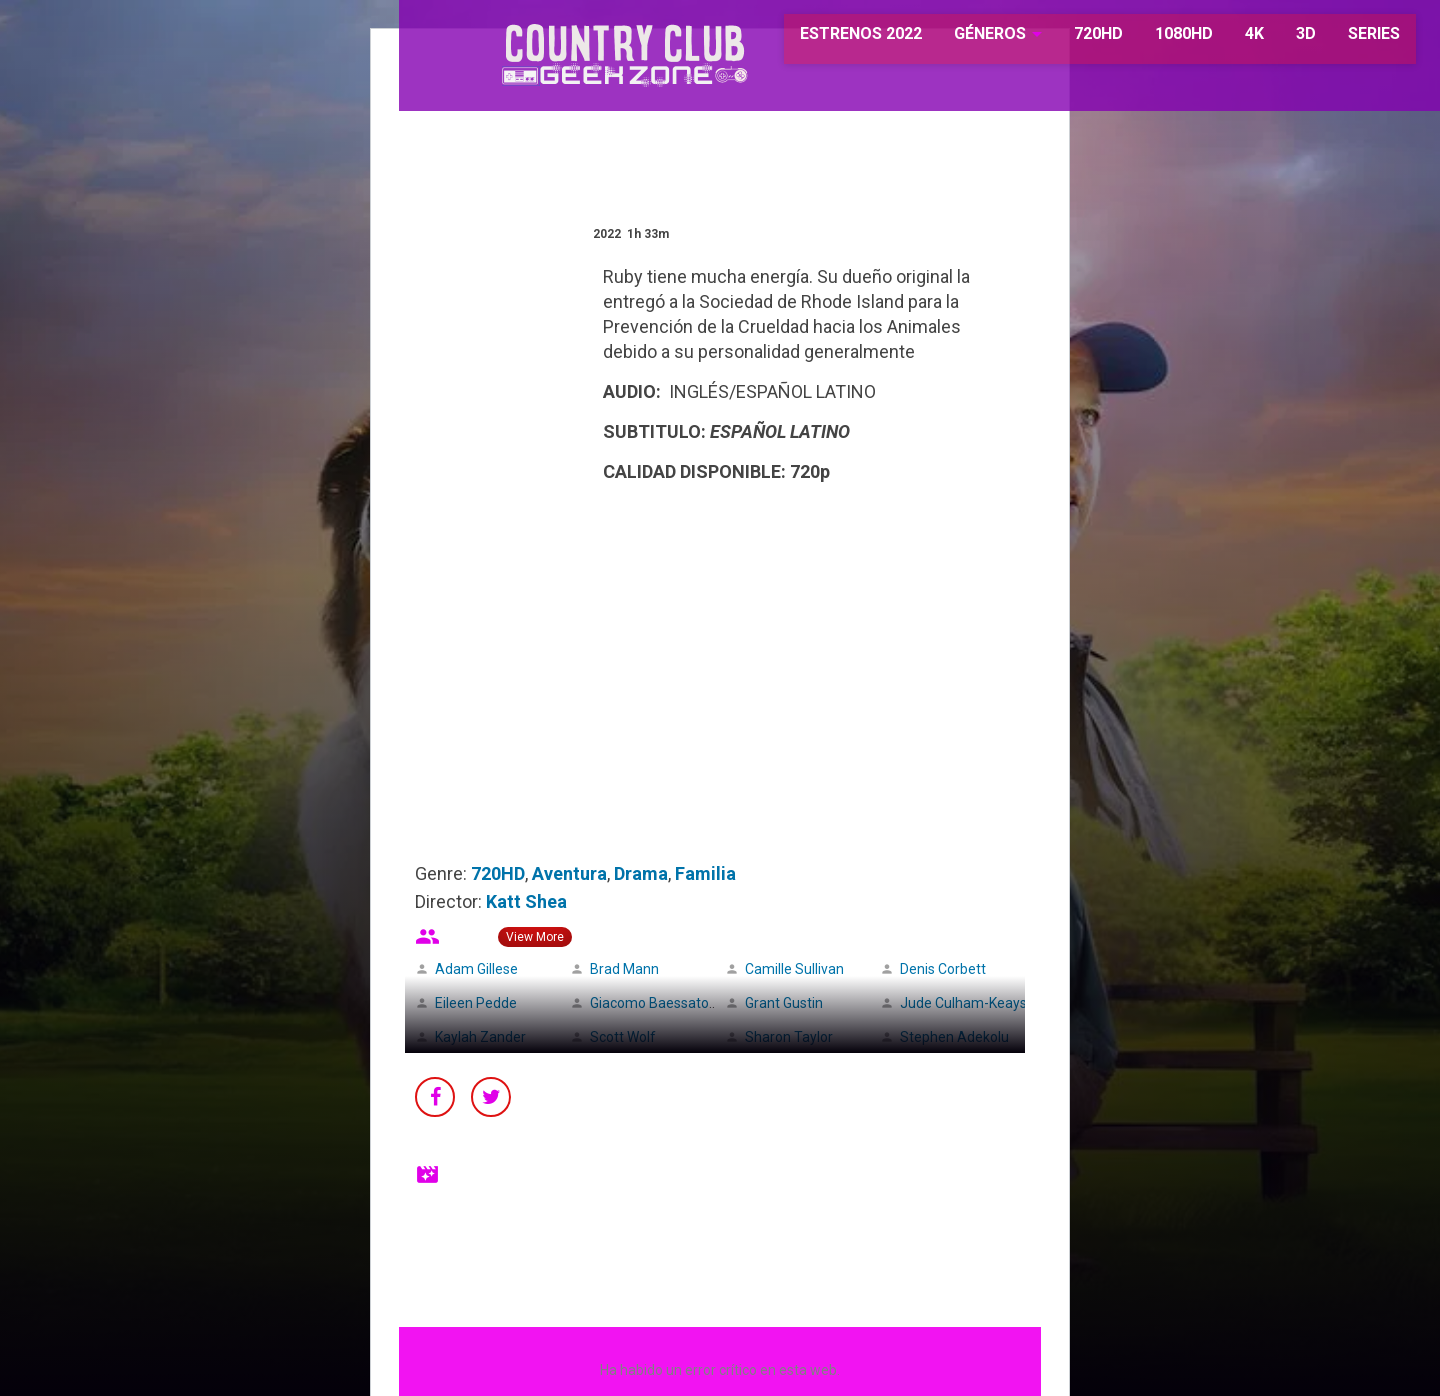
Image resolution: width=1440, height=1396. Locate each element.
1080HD (1153, 39)
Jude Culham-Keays (963, 1003)
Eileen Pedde (476, 1003)
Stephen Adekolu (954, 1037)
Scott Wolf (623, 1037)
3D (1275, 39)
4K (1223, 39)
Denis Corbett (943, 969)
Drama (641, 873)
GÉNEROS (959, 39)
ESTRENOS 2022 (832, 39)
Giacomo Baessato (649, 1003)
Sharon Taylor (789, 1037)
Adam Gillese (476, 969)
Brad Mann (624, 969)
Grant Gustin (784, 1003)
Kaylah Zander (480, 1037)
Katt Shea (526, 901)
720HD (1067, 39)
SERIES (1343, 39)
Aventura (569, 873)
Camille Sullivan (794, 969)
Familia (705, 873)
